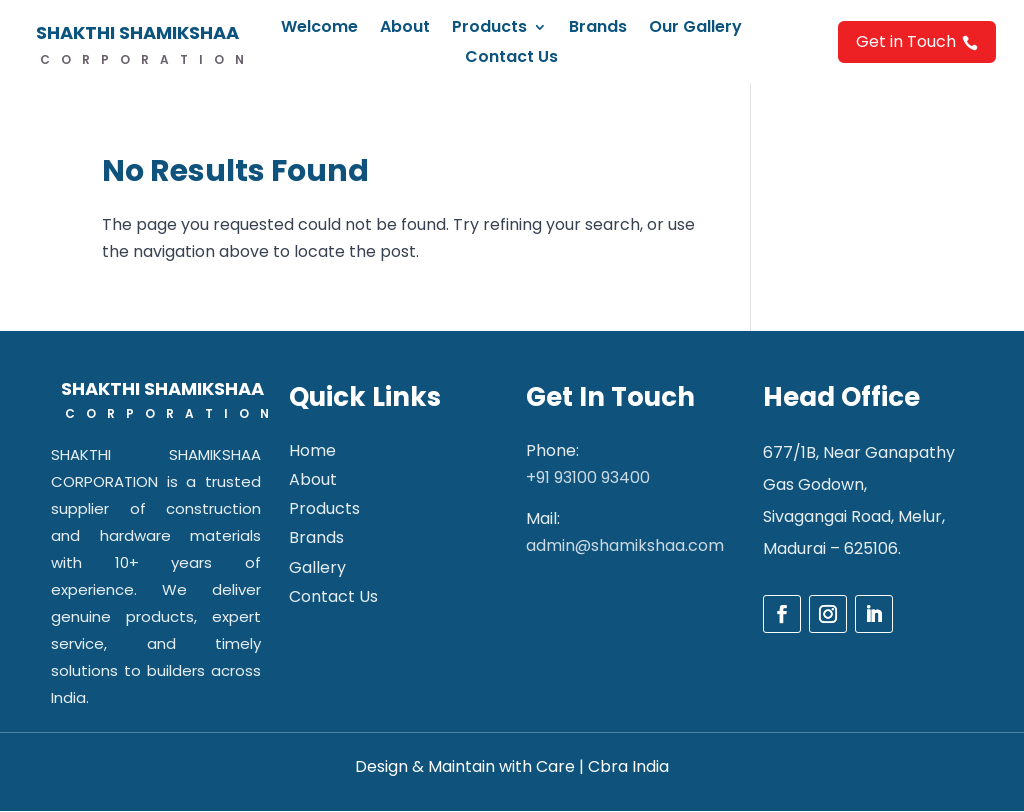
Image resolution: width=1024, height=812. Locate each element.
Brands (598, 29)
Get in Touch (917, 41)
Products (489, 29)
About (405, 29)
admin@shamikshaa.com (625, 545)
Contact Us (511, 59)
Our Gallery (695, 29)
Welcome (319, 29)
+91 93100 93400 (588, 477)
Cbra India (628, 766)
